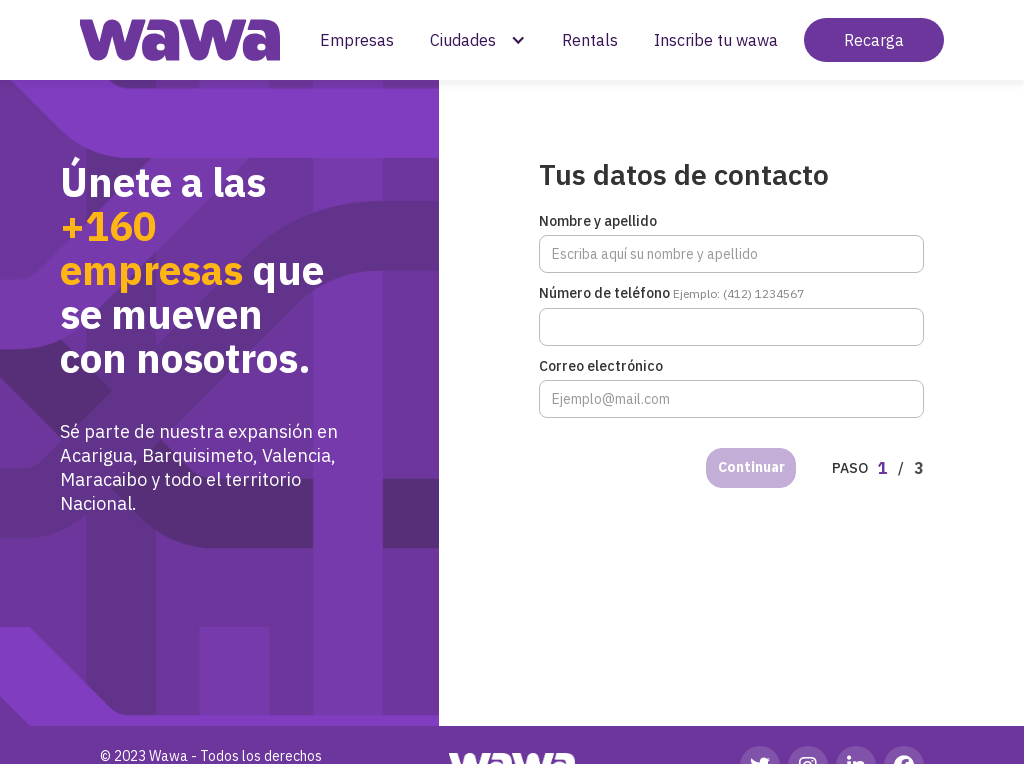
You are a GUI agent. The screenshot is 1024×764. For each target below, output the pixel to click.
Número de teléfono (671, 293)
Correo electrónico (601, 366)
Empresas (357, 40)
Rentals (590, 40)
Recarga (874, 40)
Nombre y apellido (598, 221)
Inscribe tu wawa (716, 40)
